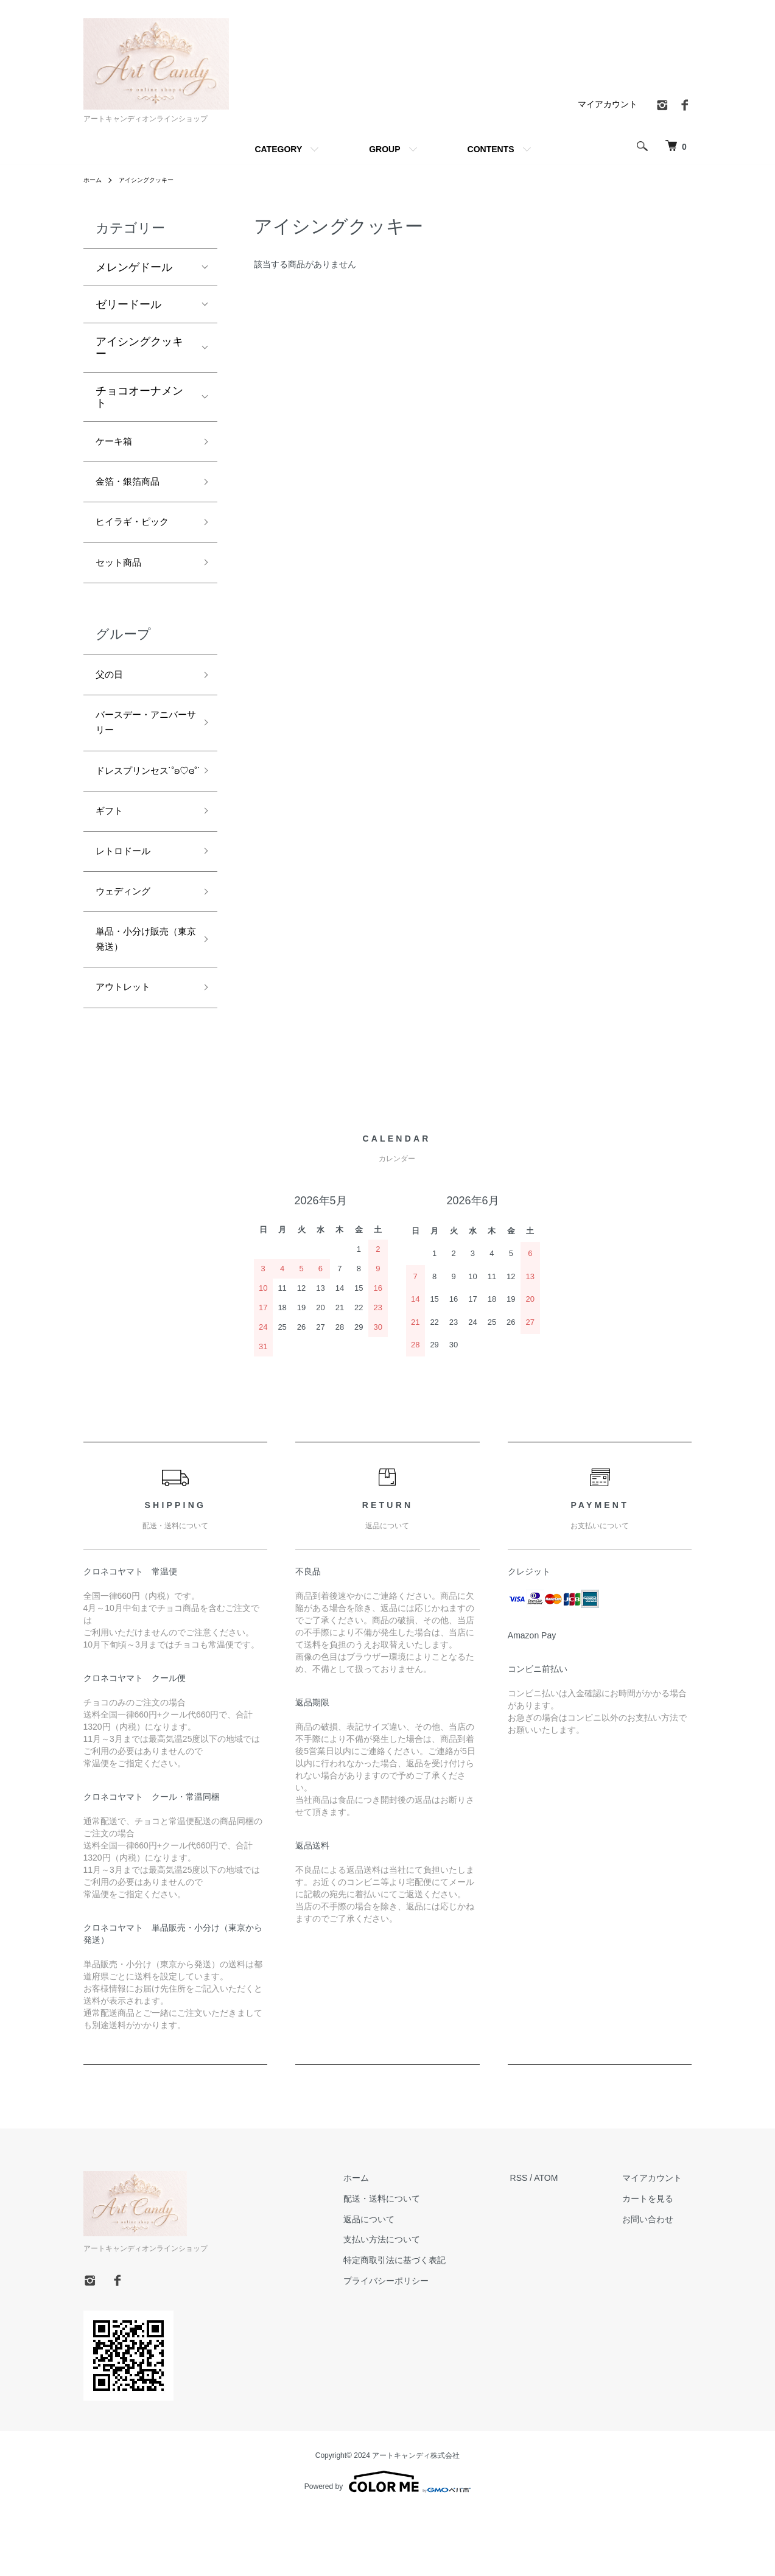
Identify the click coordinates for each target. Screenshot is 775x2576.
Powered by (387, 2547)
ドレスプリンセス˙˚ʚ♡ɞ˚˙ (139, 805)
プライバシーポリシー (415, 2346)
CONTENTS (491, 149)
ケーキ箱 (117, 443)
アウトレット (128, 1051)
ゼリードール (128, 304)
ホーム (94, 179)
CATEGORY (278, 149)
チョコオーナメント (139, 397)
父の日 (112, 690)
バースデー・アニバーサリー (139, 743)
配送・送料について (411, 2264)
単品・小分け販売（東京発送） (139, 998)
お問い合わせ (658, 2284)
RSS (538, 2243)
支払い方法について (411, 2305)
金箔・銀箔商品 (156, 487)
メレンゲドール (134, 267)
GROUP (384, 149)
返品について (398, 2284)
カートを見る (658, 2264)
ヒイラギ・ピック (139, 530)
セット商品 (123, 574)
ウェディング (128, 945)
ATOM (565, 2243)
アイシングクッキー (155, 179)
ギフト (112, 858)
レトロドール (128, 902)
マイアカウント (607, 104)
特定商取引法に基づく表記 (424, 2325)
